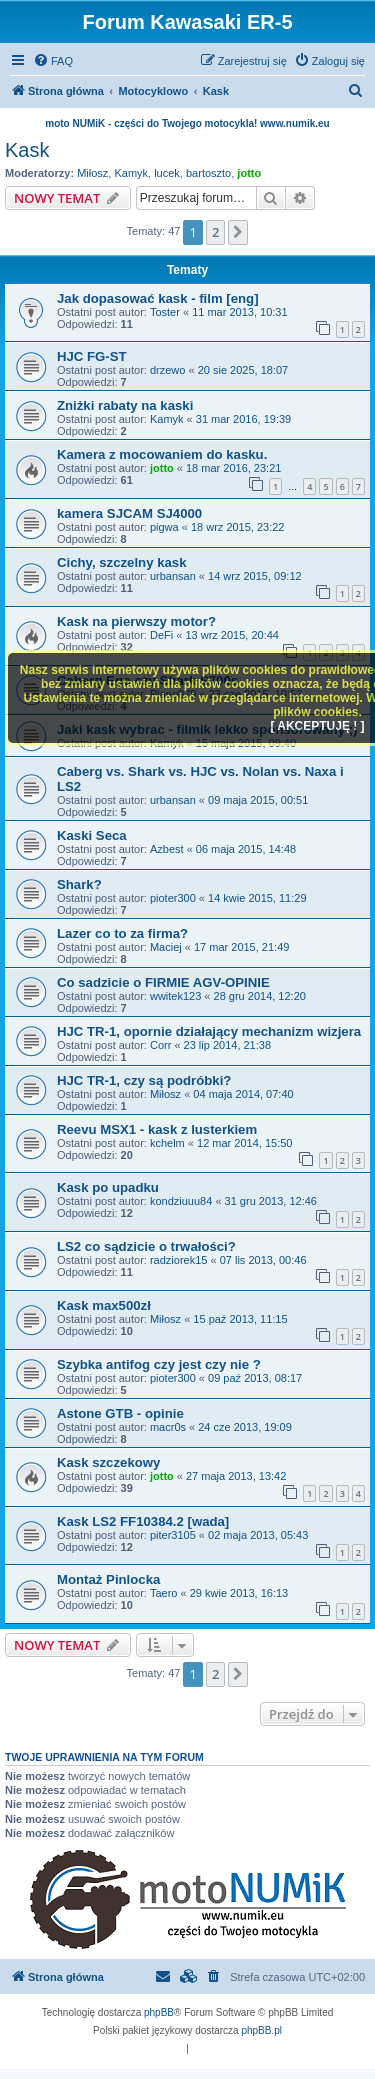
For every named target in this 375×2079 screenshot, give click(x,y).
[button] (238, 232)
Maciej (166, 947)
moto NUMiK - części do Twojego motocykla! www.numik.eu (187, 123)
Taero (164, 1593)
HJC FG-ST (92, 356)
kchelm (167, 1143)
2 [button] (215, 232)
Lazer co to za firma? (122, 933)
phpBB (159, 2012)
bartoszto (208, 173)
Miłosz (92, 173)
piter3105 (173, 1535)
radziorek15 (178, 1260)
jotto (249, 173)
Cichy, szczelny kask (122, 562)
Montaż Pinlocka (108, 1579)
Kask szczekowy (108, 1462)
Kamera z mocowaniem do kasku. (162, 454)
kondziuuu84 (181, 1201)
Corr (160, 1045)
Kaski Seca (92, 835)
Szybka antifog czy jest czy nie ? (159, 1364)
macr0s (168, 1427)
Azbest (167, 849)
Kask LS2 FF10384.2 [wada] (143, 1521)
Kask (27, 150)
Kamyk (131, 173)
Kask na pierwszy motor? (136, 621)
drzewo (167, 370)
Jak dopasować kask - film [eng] (158, 298)
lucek (167, 173)
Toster (165, 312)
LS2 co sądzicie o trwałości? (146, 1246)
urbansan (173, 576)
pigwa (164, 527)
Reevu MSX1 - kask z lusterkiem (157, 1129)
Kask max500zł (104, 1305)
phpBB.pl (261, 2030)
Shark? (79, 884)
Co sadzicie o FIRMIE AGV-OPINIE (163, 982)
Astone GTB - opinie (120, 1413)
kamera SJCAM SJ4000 (129, 513)
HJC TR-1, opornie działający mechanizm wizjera (209, 1031)
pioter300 (173, 898)
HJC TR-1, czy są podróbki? (144, 1080)
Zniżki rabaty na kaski (125, 405)
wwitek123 (175, 996)
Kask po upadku (108, 1187)
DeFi (161, 635)
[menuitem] (53, 61)
